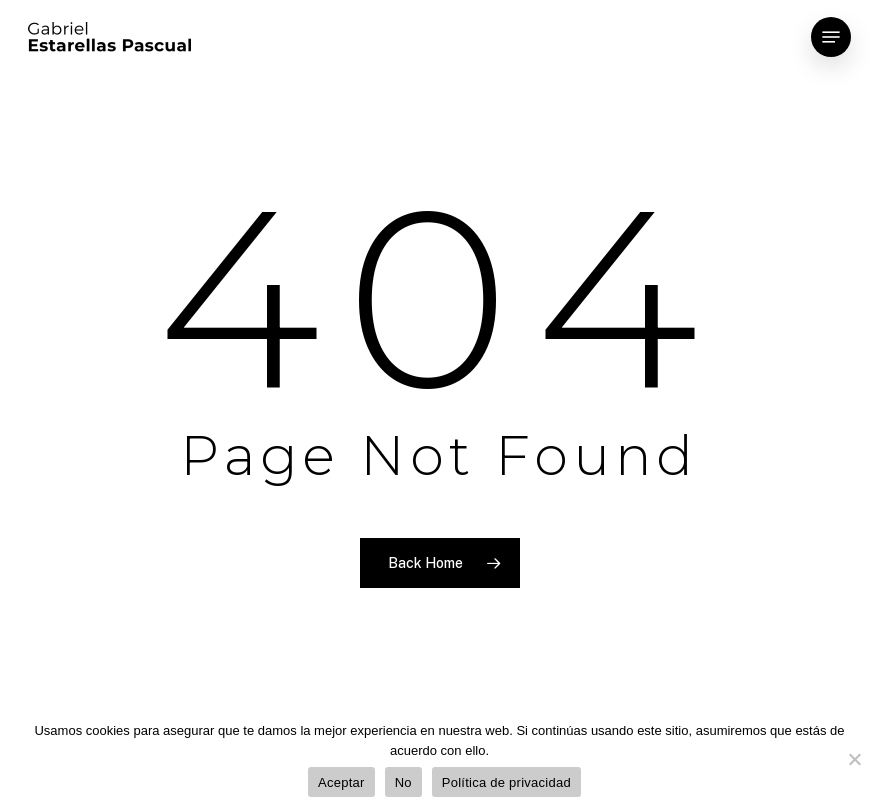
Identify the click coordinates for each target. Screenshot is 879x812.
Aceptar (341, 782)
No (403, 782)
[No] (854, 759)
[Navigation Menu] (831, 37)
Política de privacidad (506, 782)
